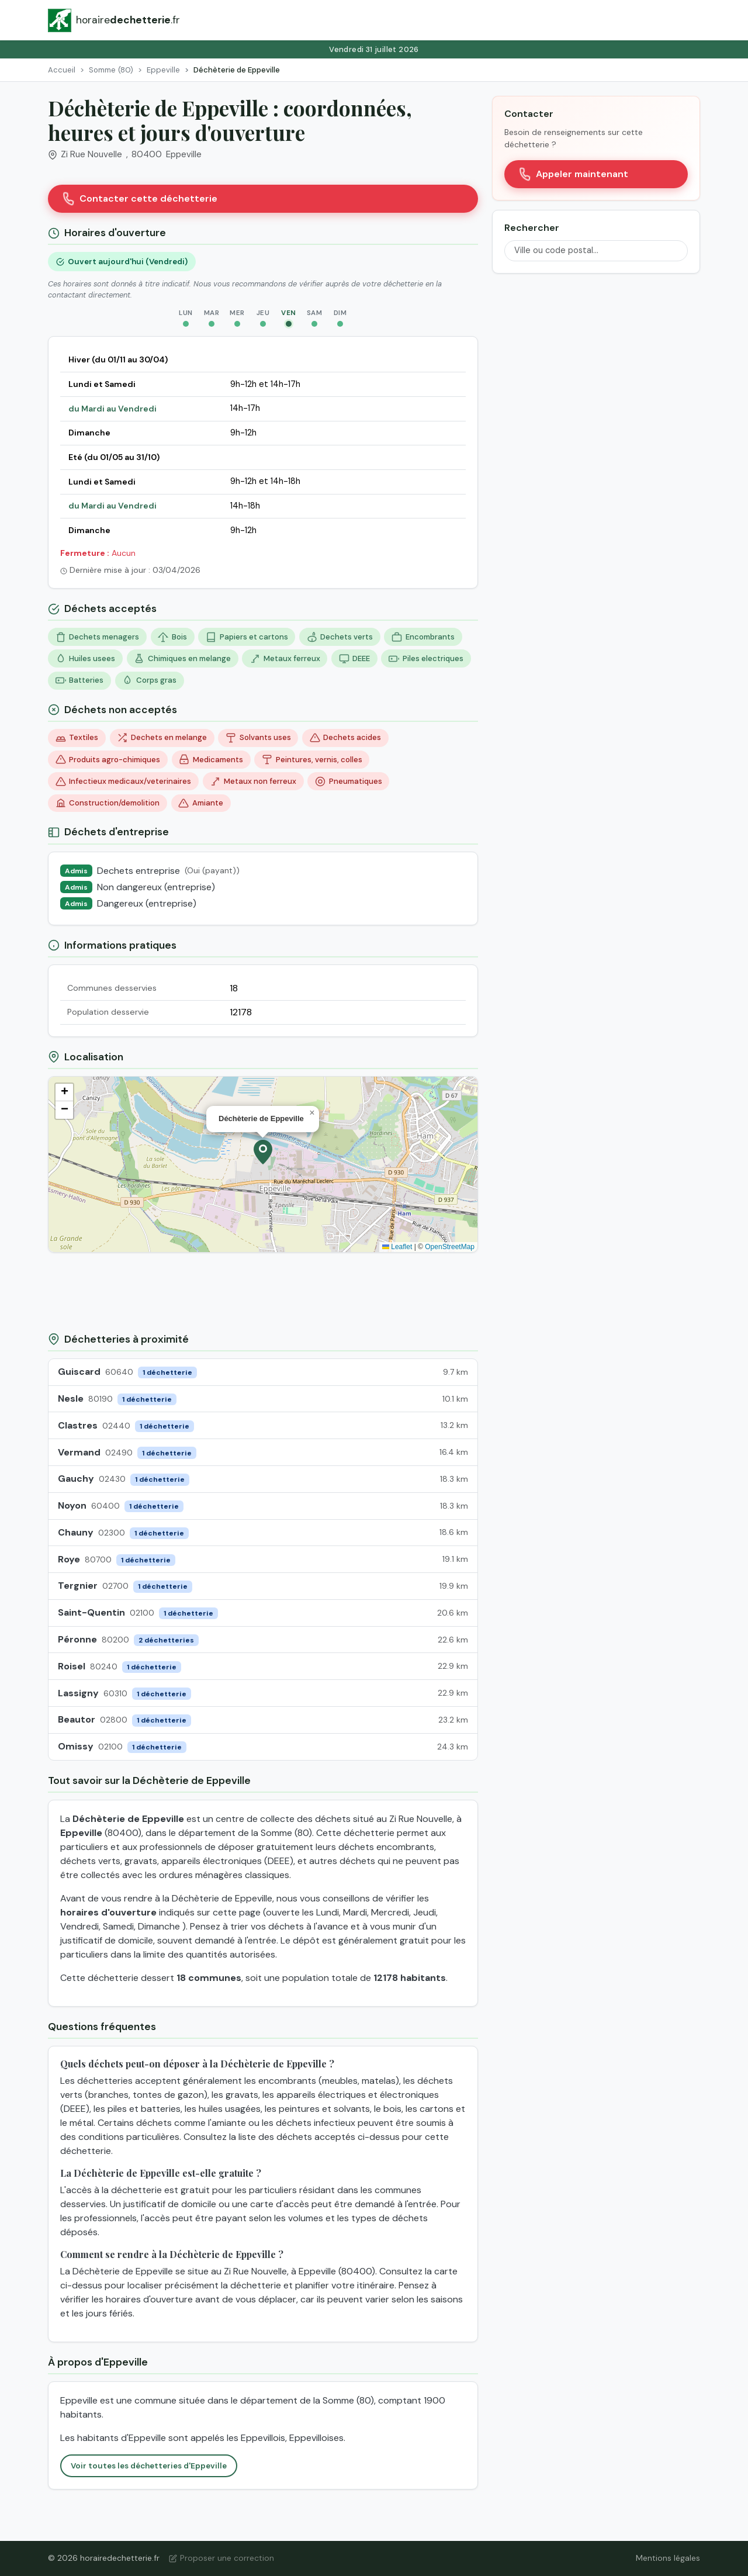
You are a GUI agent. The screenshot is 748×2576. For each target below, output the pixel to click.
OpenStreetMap (450, 1247)
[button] (263, 1152)
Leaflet (397, 1247)
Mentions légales (668, 2558)
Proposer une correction (221, 2558)
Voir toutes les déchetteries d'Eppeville (149, 2466)
